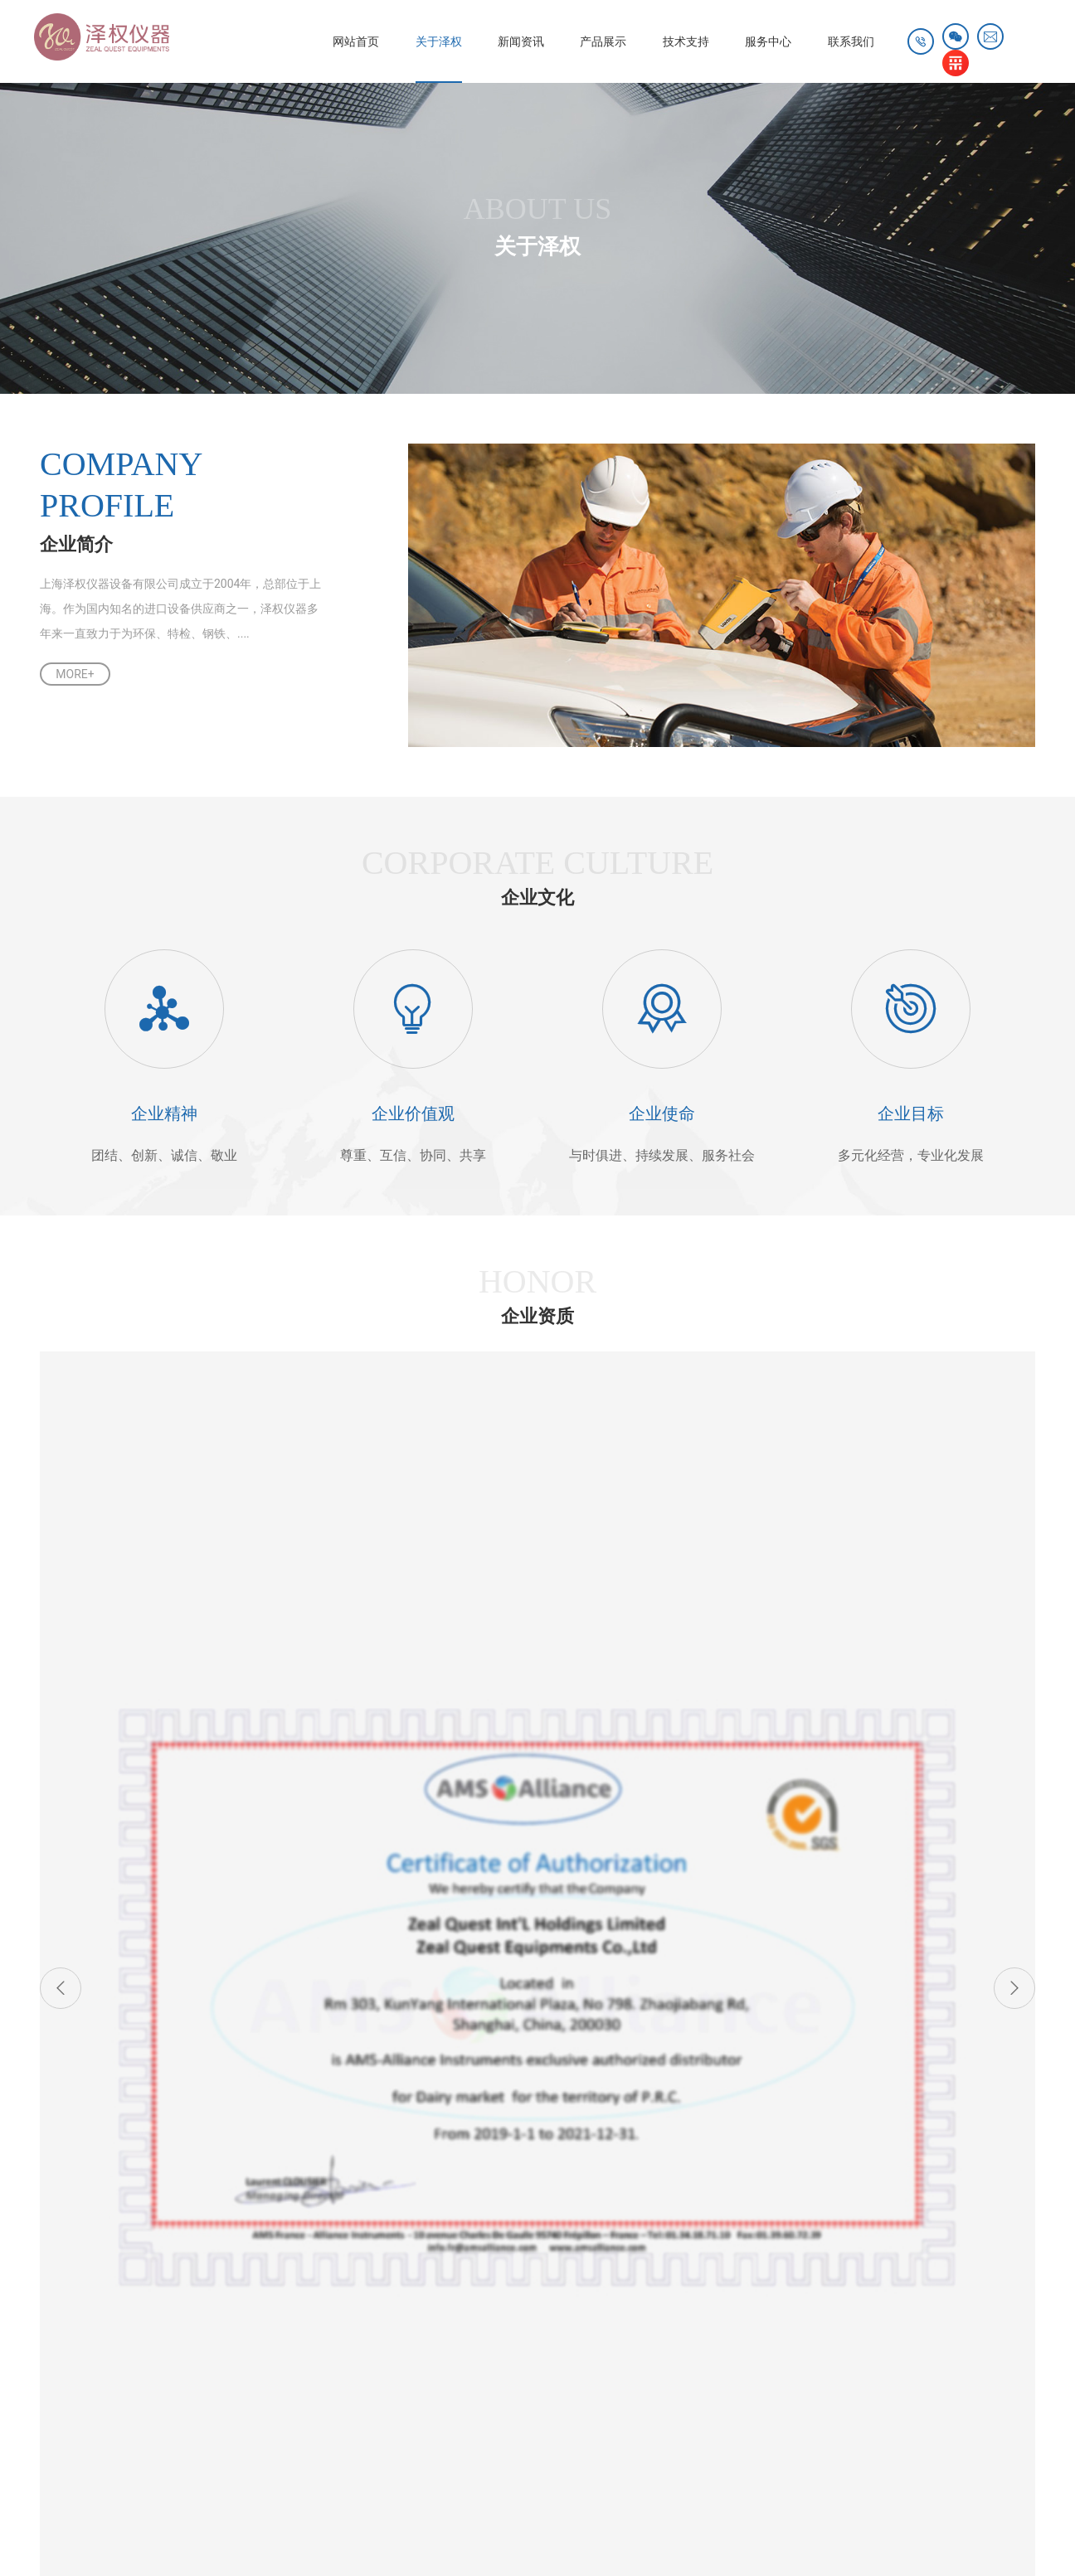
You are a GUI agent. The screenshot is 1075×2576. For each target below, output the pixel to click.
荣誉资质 (73, 2262)
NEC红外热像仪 (115, 2418)
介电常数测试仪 (287, 2454)
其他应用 (317, 2312)
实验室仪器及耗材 (340, 2287)
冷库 (143, 2383)
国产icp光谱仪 (220, 2436)
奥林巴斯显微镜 (326, 2436)
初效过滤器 (407, 2401)
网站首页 (308, 41)
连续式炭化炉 (573, 2401)
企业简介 (73, 2212)
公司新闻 (195, 2212)
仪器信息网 (447, 2454)
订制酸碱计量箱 (309, 2418)
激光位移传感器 (407, 2383)
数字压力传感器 (115, 2401)
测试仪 (200, 2454)
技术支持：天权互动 (973, 2524)
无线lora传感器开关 (709, 2418)
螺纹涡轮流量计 (115, 2454)
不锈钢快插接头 (224, 2401)
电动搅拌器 (322, 2401)
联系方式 (682, 2212)
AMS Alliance (328, 2237)
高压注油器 (727, 2436)
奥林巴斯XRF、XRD (344, 2212)
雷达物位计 (602, 2383)
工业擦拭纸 (665, 2401)
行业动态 (195, 2237)
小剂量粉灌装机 (629, 2436)
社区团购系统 (303, 2383)
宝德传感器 (493, 2418)
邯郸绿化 (488, 2401)
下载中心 (439, 2237)
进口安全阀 (212, 2383)
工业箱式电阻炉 (521, 2436)
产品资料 (439, 2212)
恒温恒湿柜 (212, 2418)
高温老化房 (407, 2418)
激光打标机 (688, 2383)
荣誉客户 (73, 2287)
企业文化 (73, 2237)
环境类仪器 (323, 2262)
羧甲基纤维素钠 (115, 2436)
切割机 (372, 2454)
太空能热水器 (510, 2383)
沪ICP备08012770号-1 (448, 2524)
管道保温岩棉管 (589, 2418)
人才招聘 (682, 2237)
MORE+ (75, 674)
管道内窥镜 (423, 2436)
